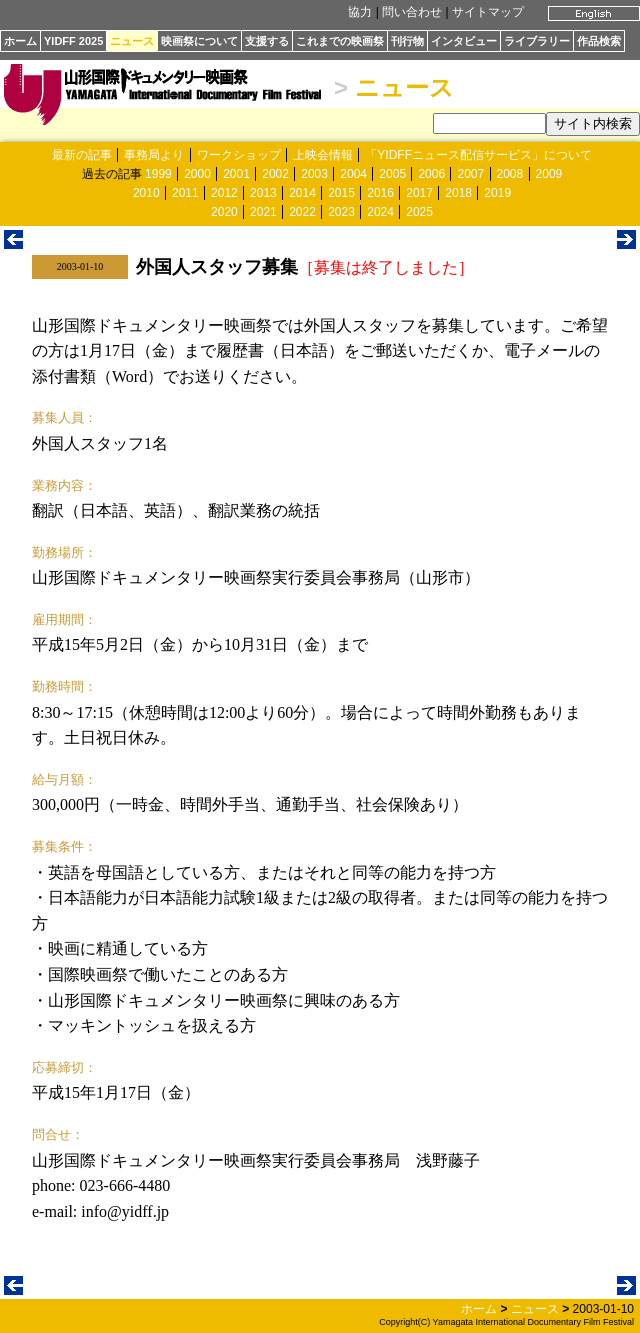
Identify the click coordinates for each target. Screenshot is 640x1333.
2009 (549, 174)
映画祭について (199, 41)
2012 (224, 193)
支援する (267, 41)
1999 (158, 174)
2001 (236, 174)
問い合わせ (412, 12)
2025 (419, 212)
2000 (197, 174)
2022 (302, 212)
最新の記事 (82, 155)
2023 (341, 212)
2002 (275, 174)
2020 (224, 212)
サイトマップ (488, 12)
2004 (353, 174)
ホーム (20, 41)
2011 (185, 193)
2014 (302, 193)
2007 (470, 174)
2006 (431, 174)
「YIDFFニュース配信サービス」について (478, 155)
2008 (510, 174)
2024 (380, 212)
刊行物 (407, 41)
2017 (419, 193)
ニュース (132, 41)
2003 (314, 174)
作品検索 (599, 41)
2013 (263, 193)
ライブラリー (537, 41)
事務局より (154, 155)
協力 (360, 12)
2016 (380, 193)
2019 (497, 193)
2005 (392, 174)
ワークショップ (239, 155)
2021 (263, 212)
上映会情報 (323, 155)
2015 (341, 193)
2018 (458, 193)
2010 (146, 193)
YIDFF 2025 (73, 41)
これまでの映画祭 (340, 41)
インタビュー (464, 41)
